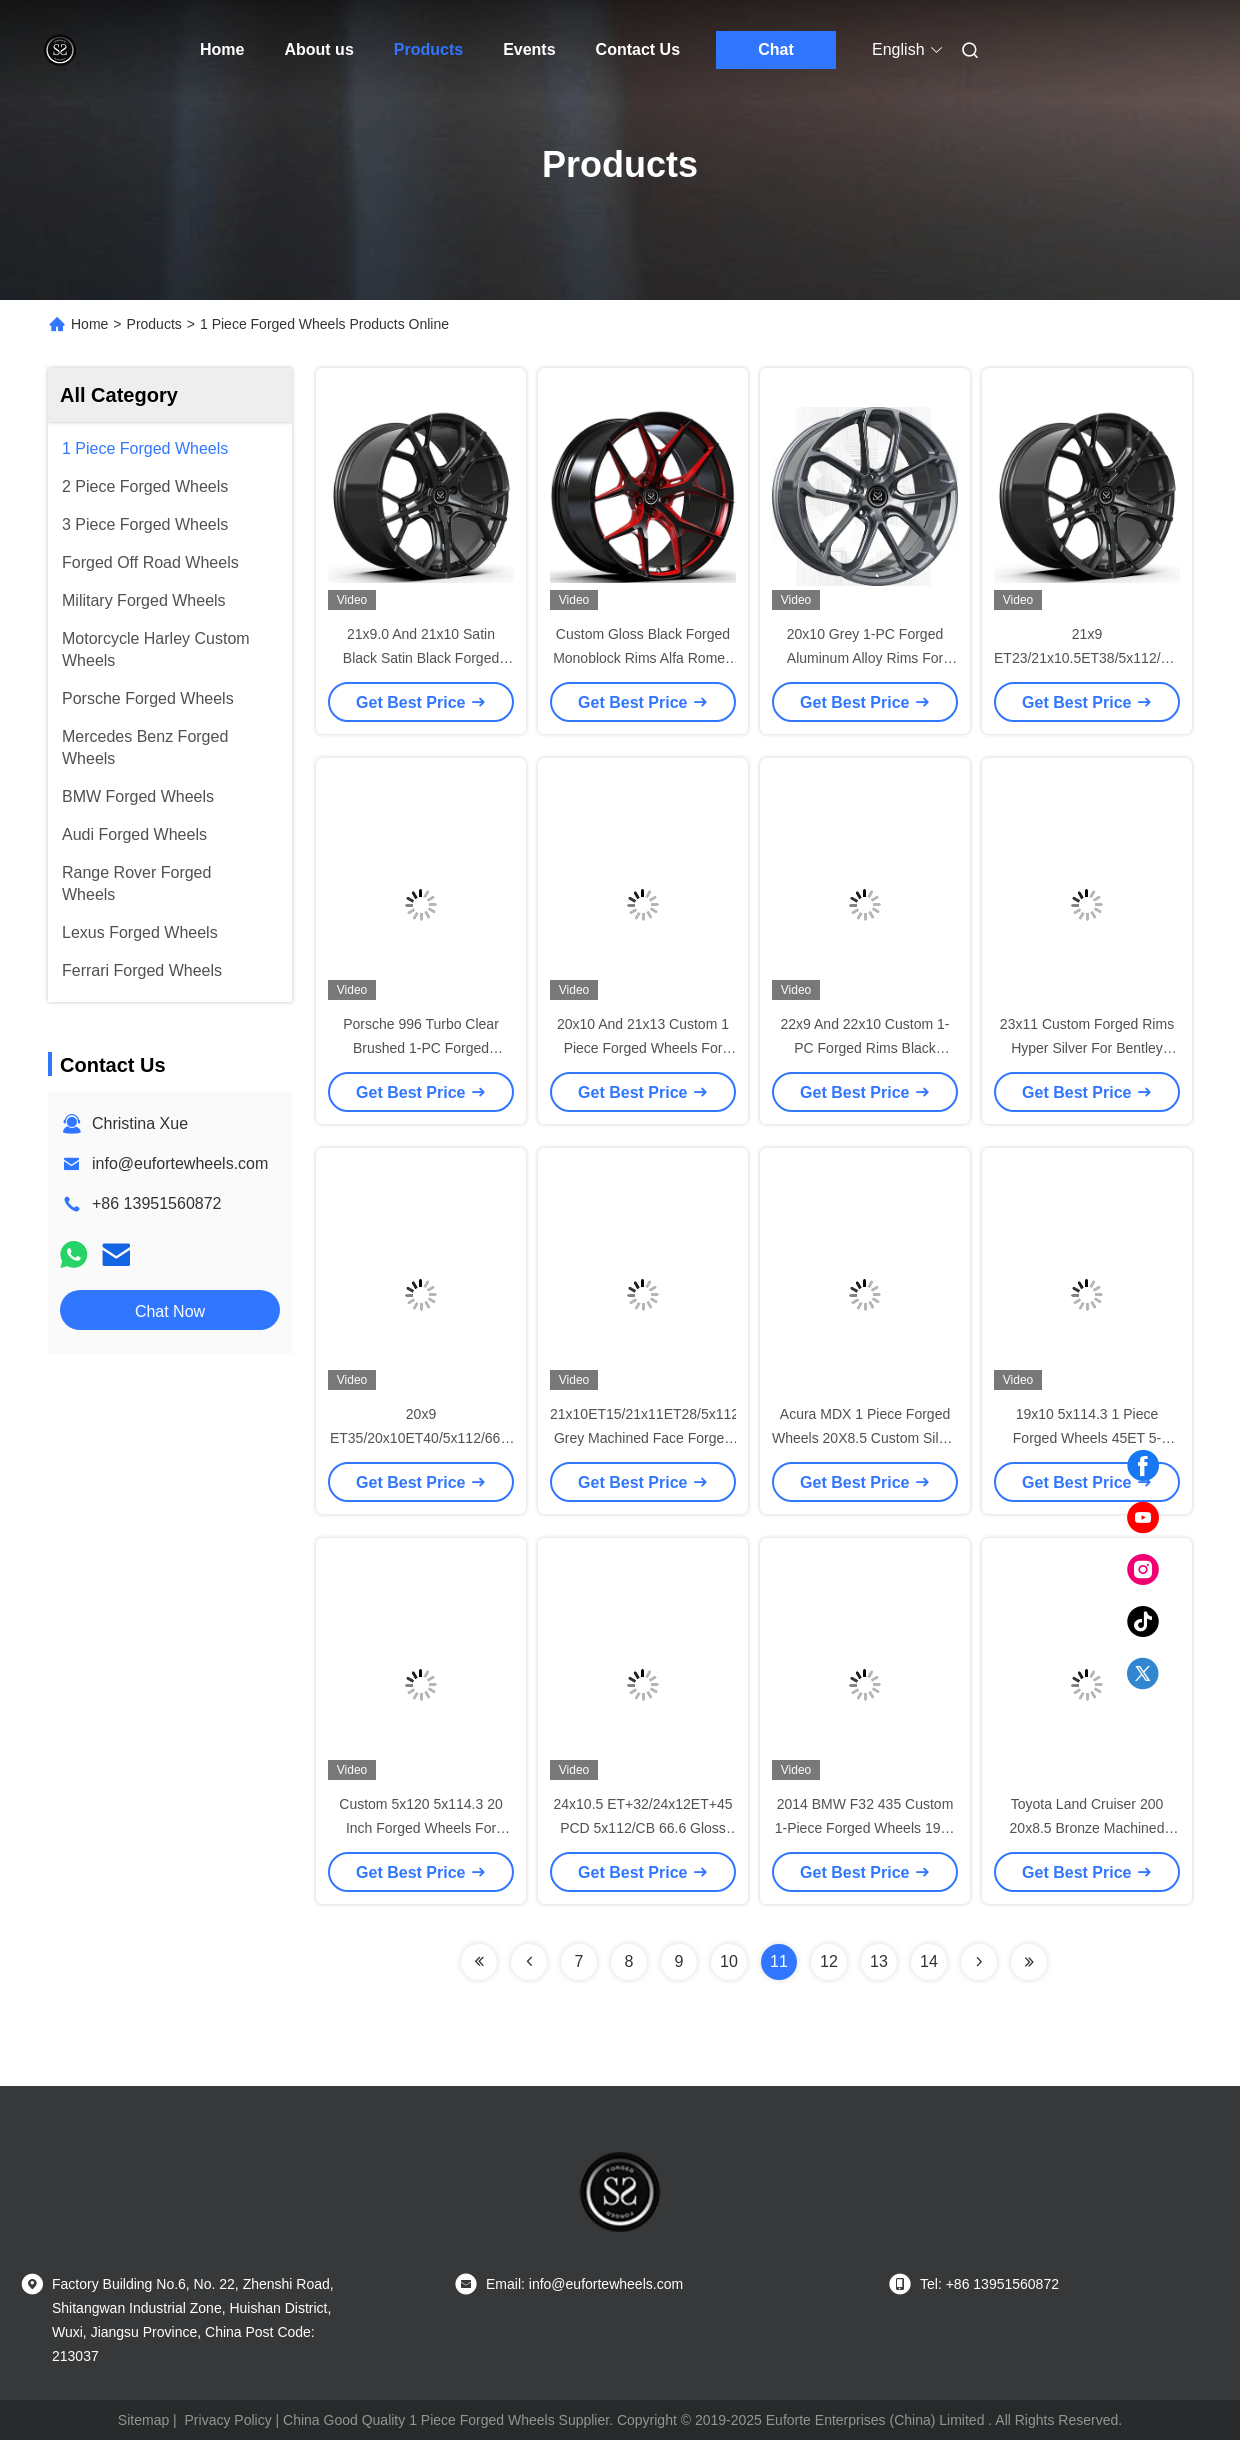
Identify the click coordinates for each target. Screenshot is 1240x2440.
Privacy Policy (228, 2420)
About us (318, 49)
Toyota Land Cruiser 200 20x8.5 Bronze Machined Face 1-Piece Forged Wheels (1086, 1828)
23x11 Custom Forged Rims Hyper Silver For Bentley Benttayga (1087, 1048)
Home (222, 49)
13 (879, 1961)
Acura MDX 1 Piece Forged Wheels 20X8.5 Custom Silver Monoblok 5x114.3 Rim (865, 1438)
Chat (776, 49)
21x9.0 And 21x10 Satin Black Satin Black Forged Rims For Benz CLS (421, 658)
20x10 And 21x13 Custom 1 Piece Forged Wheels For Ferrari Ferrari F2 (643, 1048)
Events (529, 49)
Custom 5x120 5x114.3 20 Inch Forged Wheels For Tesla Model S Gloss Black (421, 1828)
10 (729, 1961)
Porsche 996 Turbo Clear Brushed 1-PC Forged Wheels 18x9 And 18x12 (421, 1048)
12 (829, 1961)
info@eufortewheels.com (180, 1163)
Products (428, 49)
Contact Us (638, 49)
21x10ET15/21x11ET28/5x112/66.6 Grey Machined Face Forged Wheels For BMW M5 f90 (660, 1438)
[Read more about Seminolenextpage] (479, 1962)
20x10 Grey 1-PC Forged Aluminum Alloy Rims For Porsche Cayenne (865, 658)
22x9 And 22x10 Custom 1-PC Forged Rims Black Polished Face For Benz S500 (865, 1048)
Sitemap (143, 2420)
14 (929, 1961)
